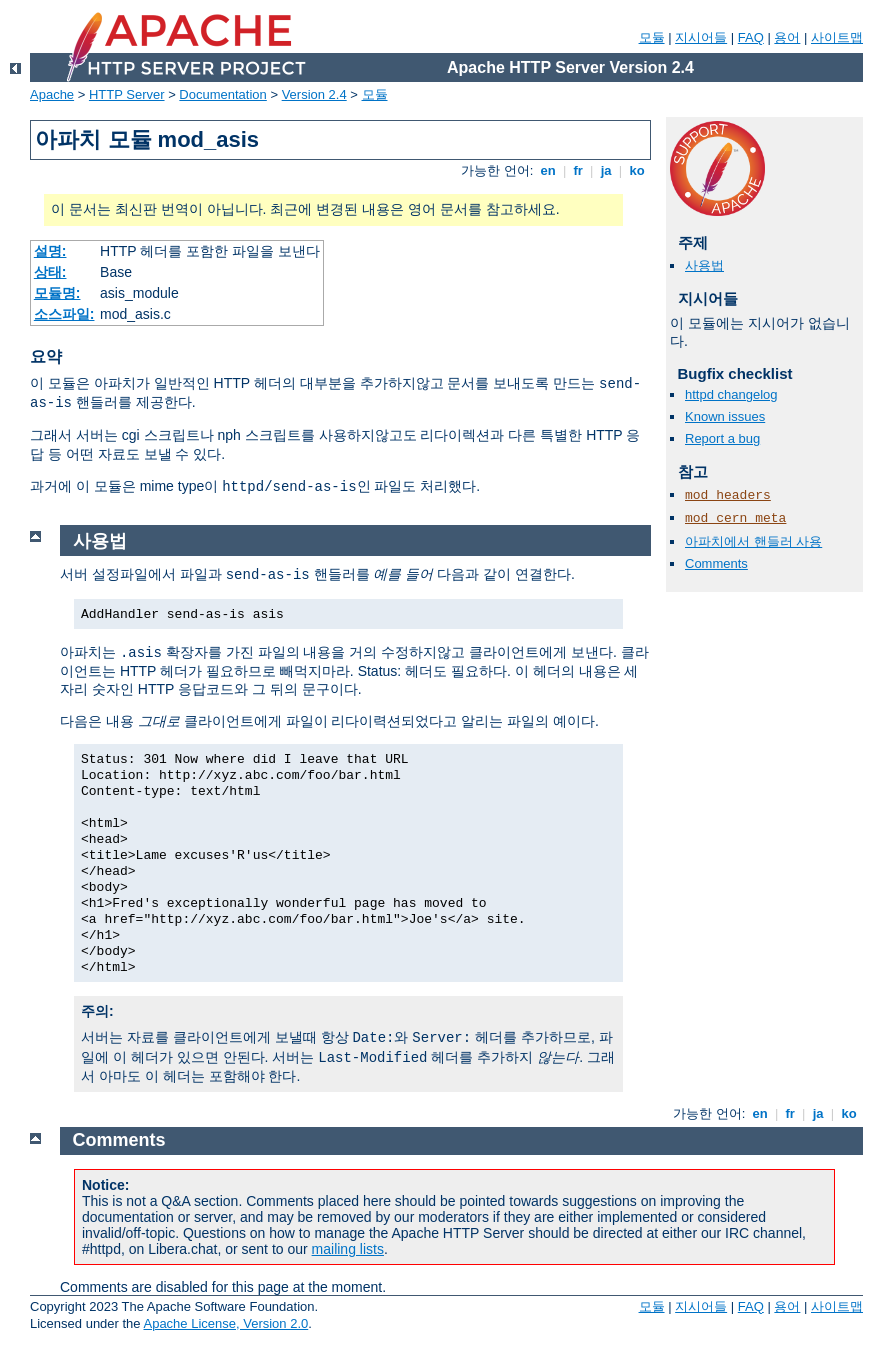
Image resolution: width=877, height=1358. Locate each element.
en (548, 170)
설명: (50, 251)
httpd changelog (731, 394)
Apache (52, 94)
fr (578, 170)
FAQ (751, 37)
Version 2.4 (314, 94)
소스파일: (64, 314)
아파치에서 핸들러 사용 (753, 541)
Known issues (725, 416)
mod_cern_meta (735, 518)
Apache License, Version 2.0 (225, 1323)
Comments (716, 563)
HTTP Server (127, 94)
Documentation (222, 94)
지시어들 (701, 37)
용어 (787, 37)
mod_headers (728, 495)
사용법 (704, 265)
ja (606, 170)
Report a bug (722, 438)
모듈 (652, 37)
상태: (50, 272)
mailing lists (348, 1249)
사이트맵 (837, 37)
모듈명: (57, 293)
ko (637, 170)
